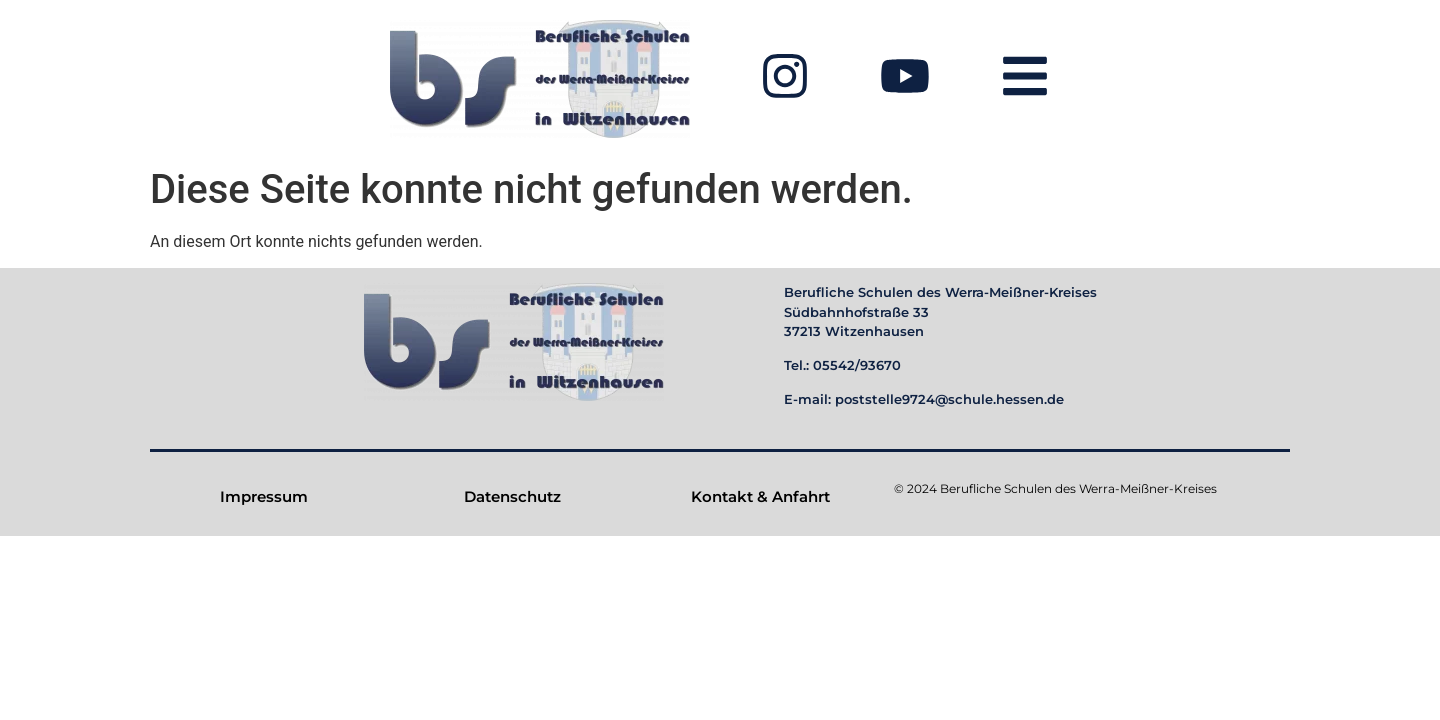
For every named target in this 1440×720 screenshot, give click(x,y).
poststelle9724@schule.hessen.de (949, 399)
